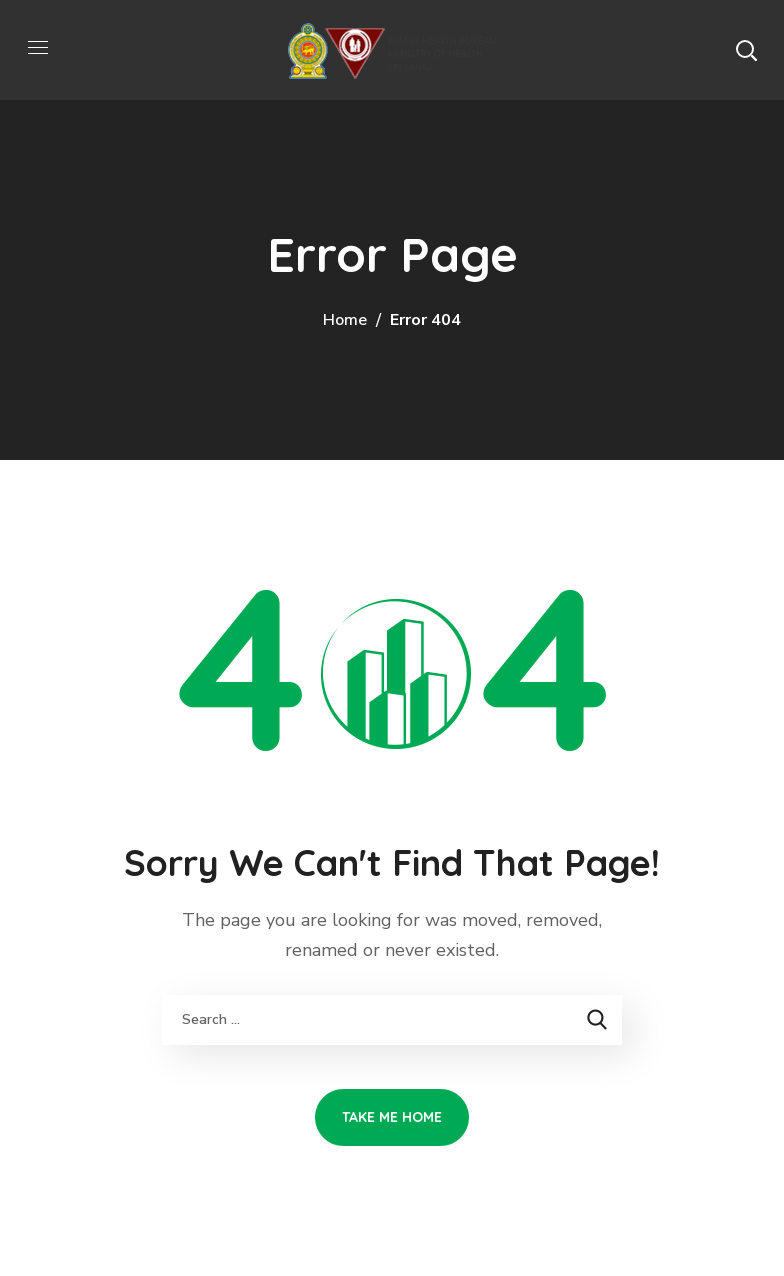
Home (345, 320)
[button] (746, 50)
